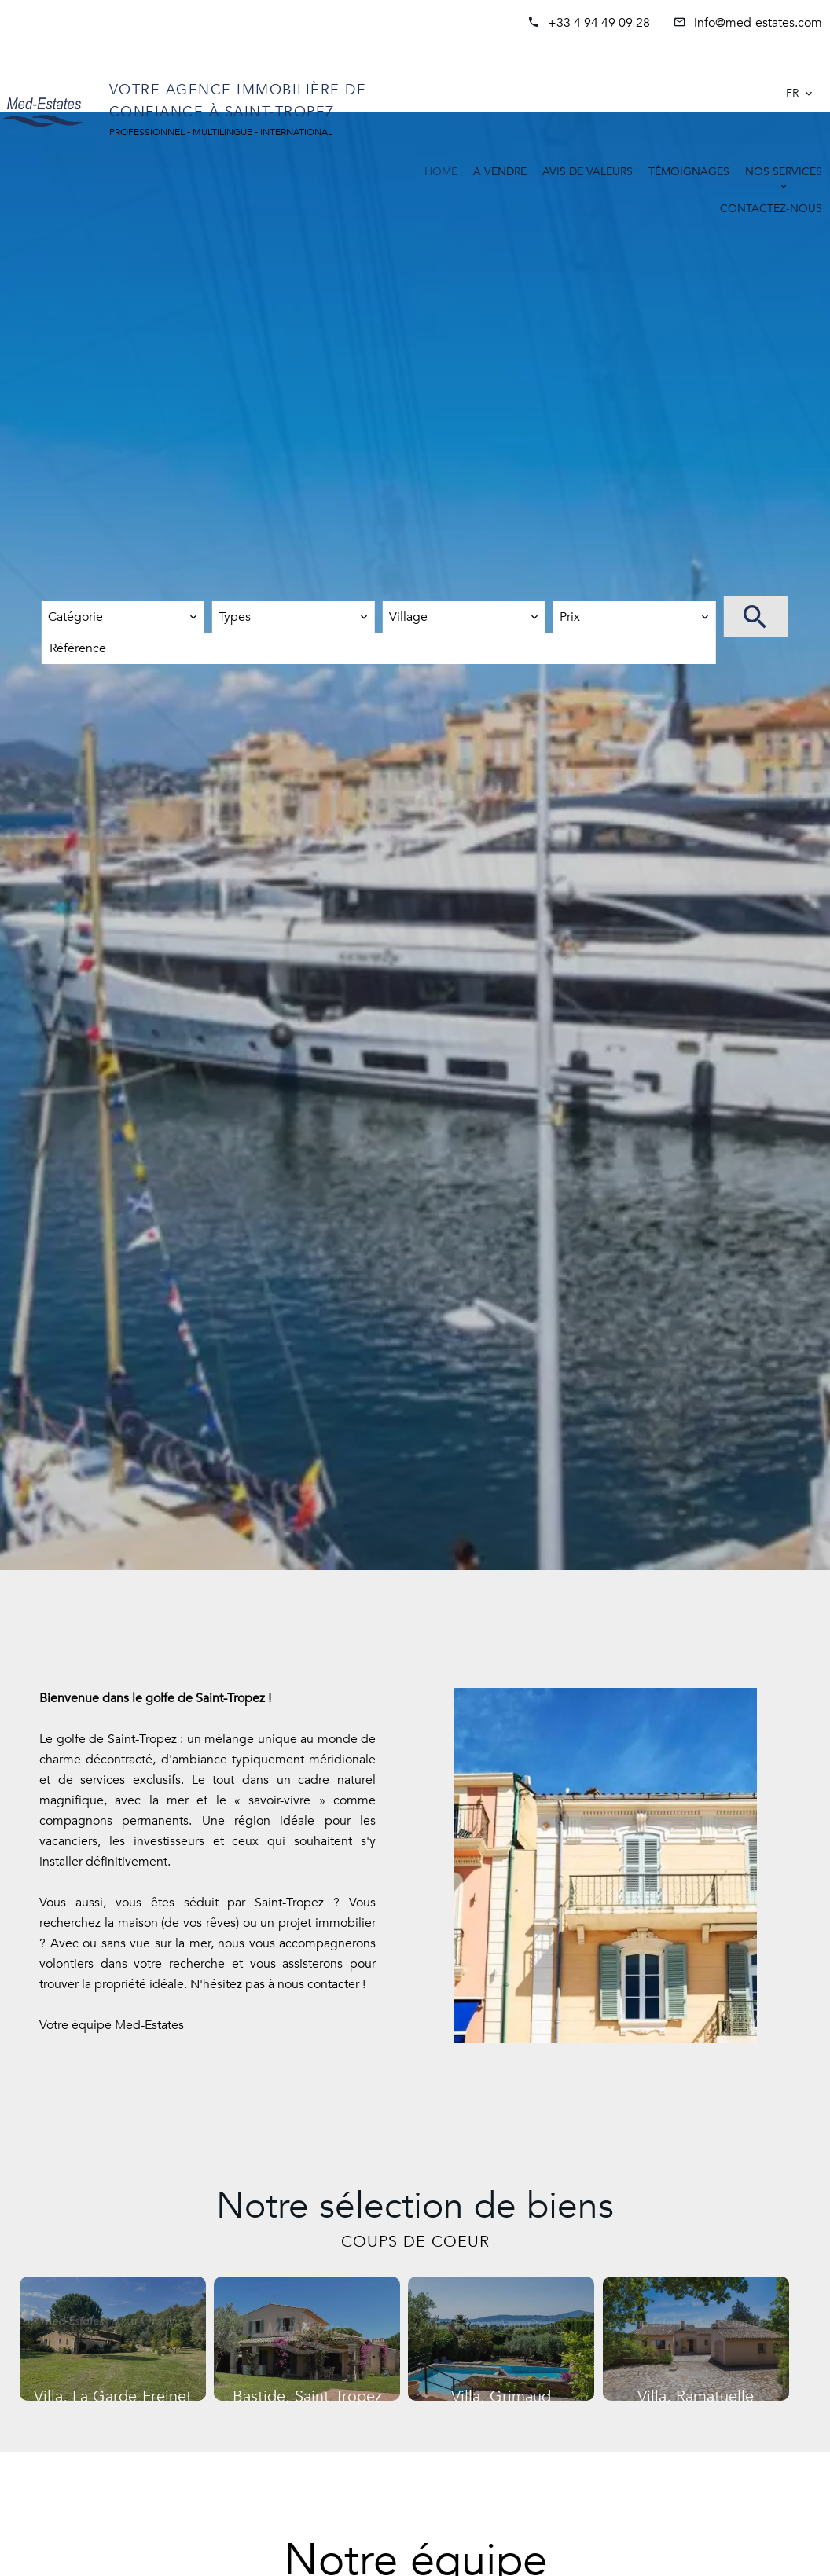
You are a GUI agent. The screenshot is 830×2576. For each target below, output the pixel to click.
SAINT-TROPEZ (684, 84)
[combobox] (123, 617)
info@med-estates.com (758, 22)
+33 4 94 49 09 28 (599, 22)
